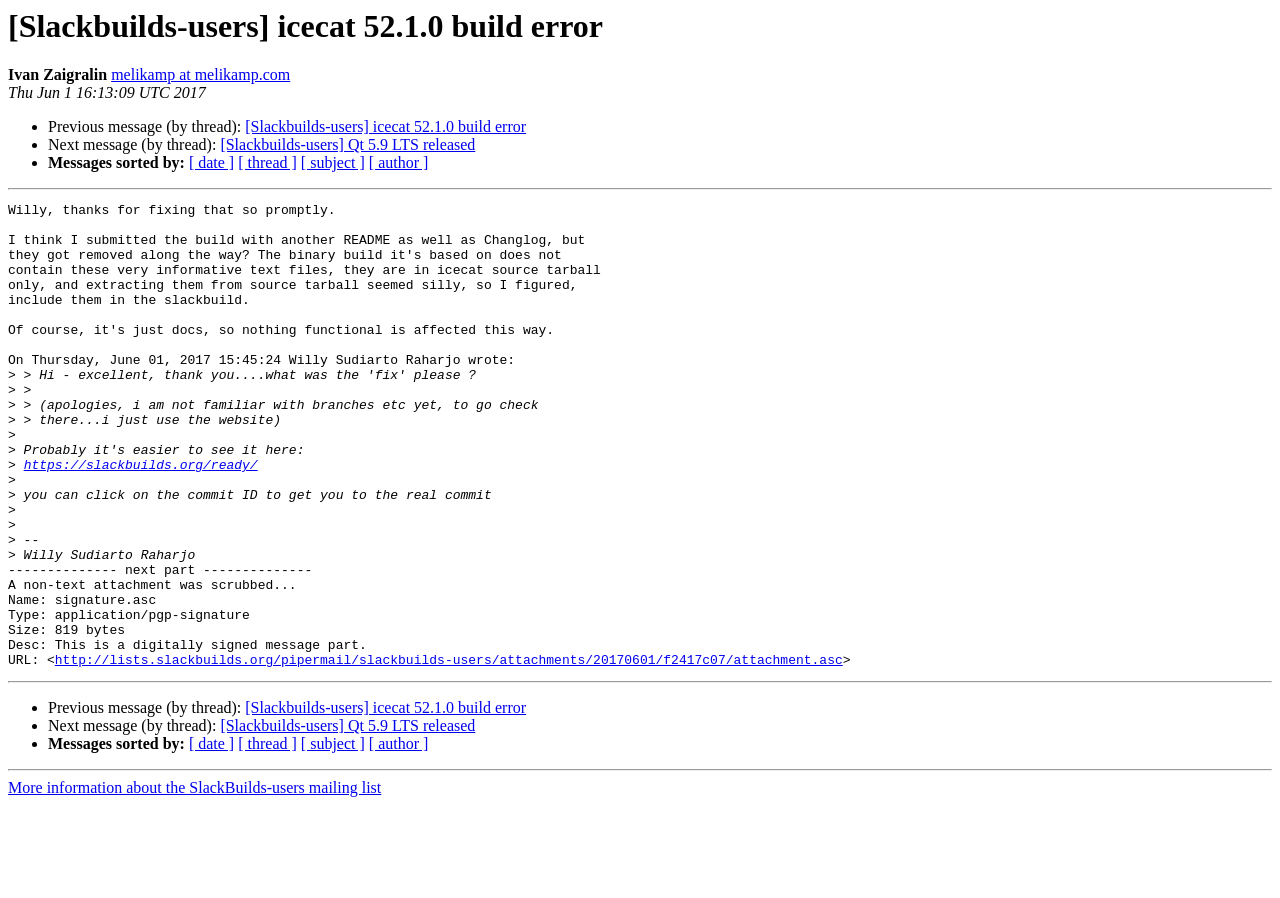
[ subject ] (333, 162)
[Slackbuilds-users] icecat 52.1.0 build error (385, 126)
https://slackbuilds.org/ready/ (141, 518)
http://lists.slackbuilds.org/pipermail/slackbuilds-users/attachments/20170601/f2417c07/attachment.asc (449, 752)
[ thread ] (267, 162)
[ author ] (399, 162)
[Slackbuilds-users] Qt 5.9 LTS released (347, 144)
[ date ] (211, 162)
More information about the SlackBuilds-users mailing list (194, 880)
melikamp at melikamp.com (200, 74)
